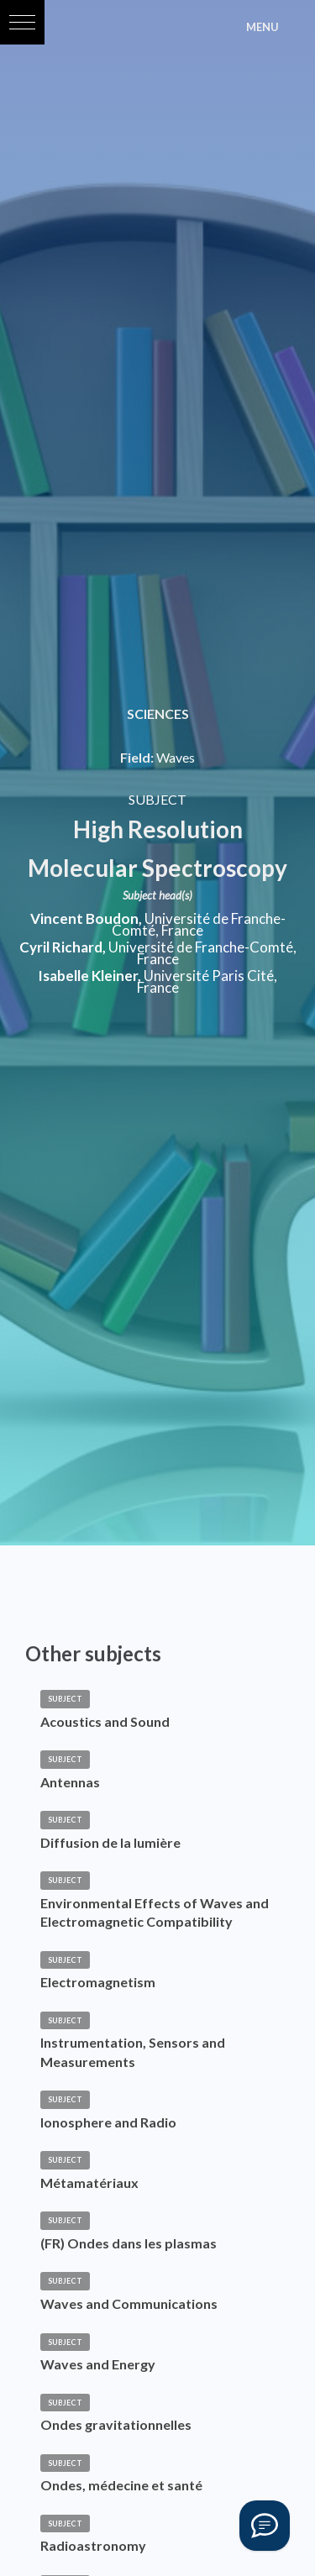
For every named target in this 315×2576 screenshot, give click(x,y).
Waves (175, 757)
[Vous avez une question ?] (264, 2525)
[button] (22, 22)
